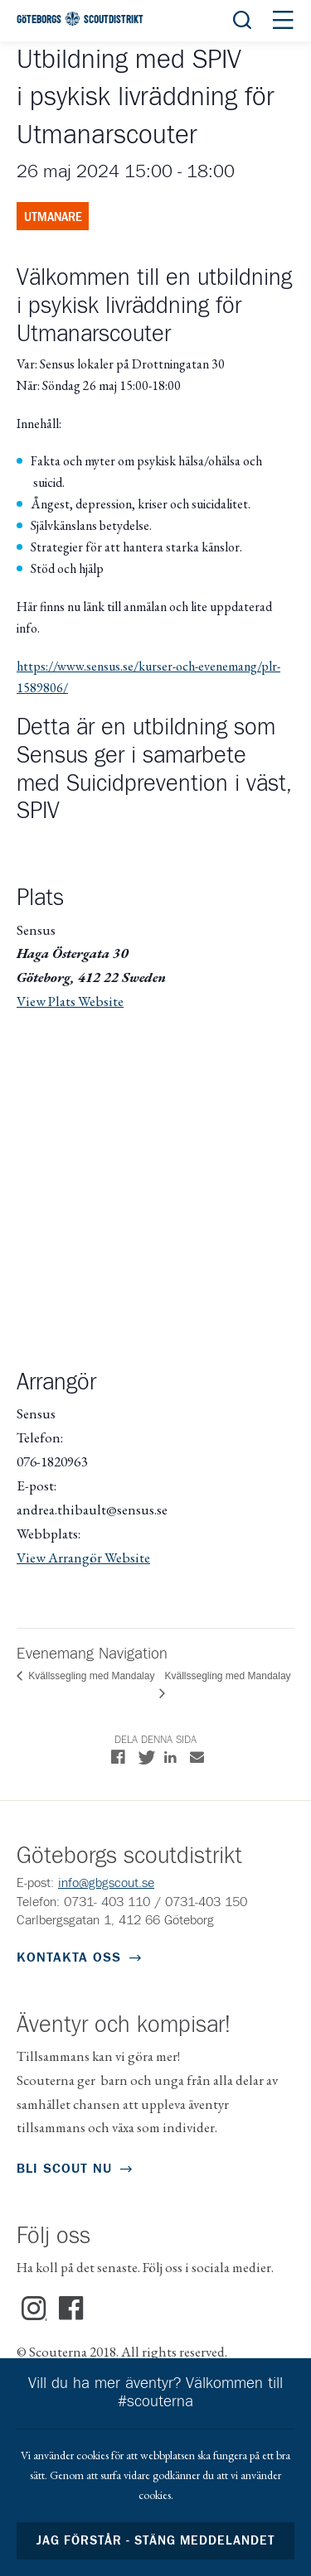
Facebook (71, 2308)
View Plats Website (70, 1001)
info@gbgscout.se (106, 1883)
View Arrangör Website (83, 1557)
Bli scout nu (64, 2168)
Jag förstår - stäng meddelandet (155, 2541)
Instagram (34, 2308)
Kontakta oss (69, 1957)
